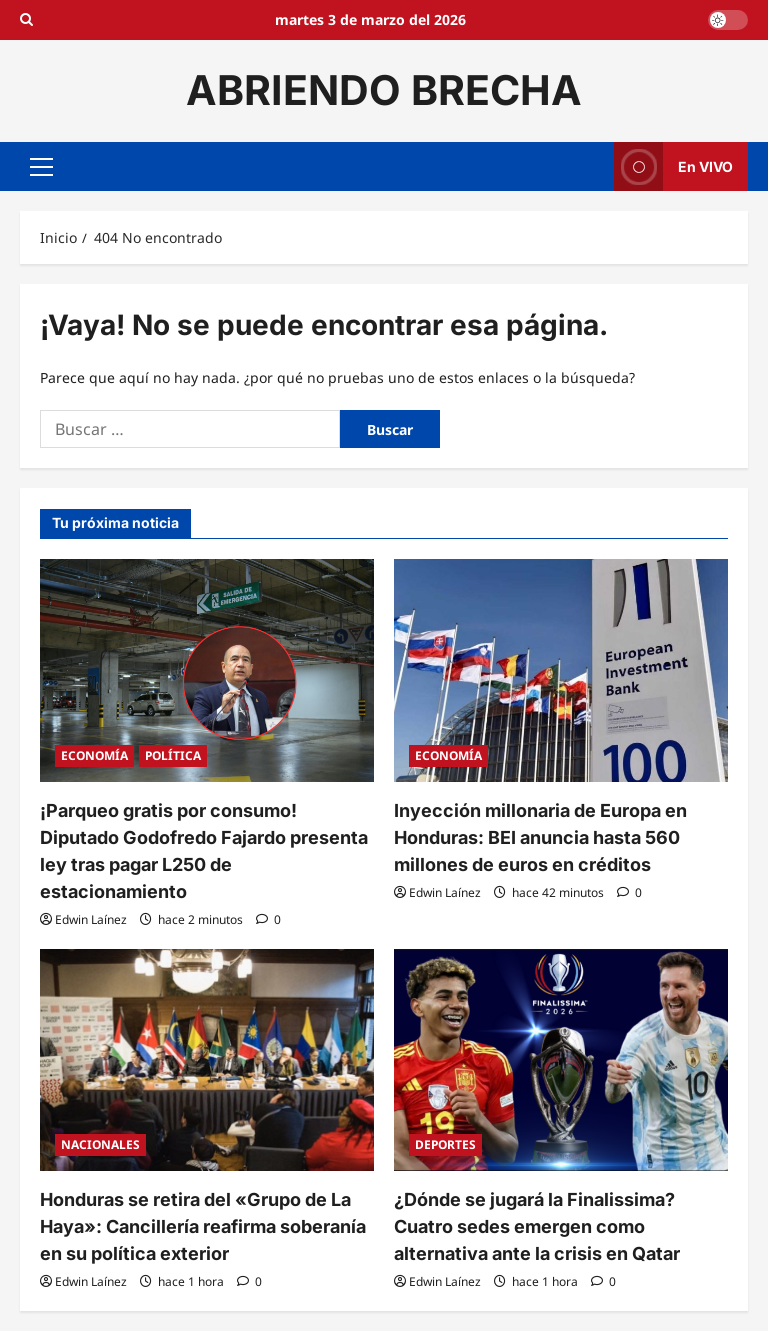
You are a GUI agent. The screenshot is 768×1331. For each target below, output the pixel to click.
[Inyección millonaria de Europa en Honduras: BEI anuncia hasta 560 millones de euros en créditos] (561, 670)
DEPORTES (445, 1144)
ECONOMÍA (94, 755)
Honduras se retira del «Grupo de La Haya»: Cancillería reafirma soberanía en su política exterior (203, 1226)
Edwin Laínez (91, 919)
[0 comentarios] (268, 919)
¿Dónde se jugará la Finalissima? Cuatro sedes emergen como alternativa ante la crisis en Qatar (537, 1226)
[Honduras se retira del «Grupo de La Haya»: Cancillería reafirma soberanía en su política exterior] (207, 1060)
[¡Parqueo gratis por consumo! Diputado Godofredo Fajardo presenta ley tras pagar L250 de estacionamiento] (207, 670)
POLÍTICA (173, 755)
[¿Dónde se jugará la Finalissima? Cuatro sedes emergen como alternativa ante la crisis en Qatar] (561, 1060)
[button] (41, 166)
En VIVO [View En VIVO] (673, 166)
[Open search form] (26, 20)
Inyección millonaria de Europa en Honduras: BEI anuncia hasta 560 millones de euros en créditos (540, 837)
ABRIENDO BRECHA (384, 90)
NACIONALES (100, 1144)
